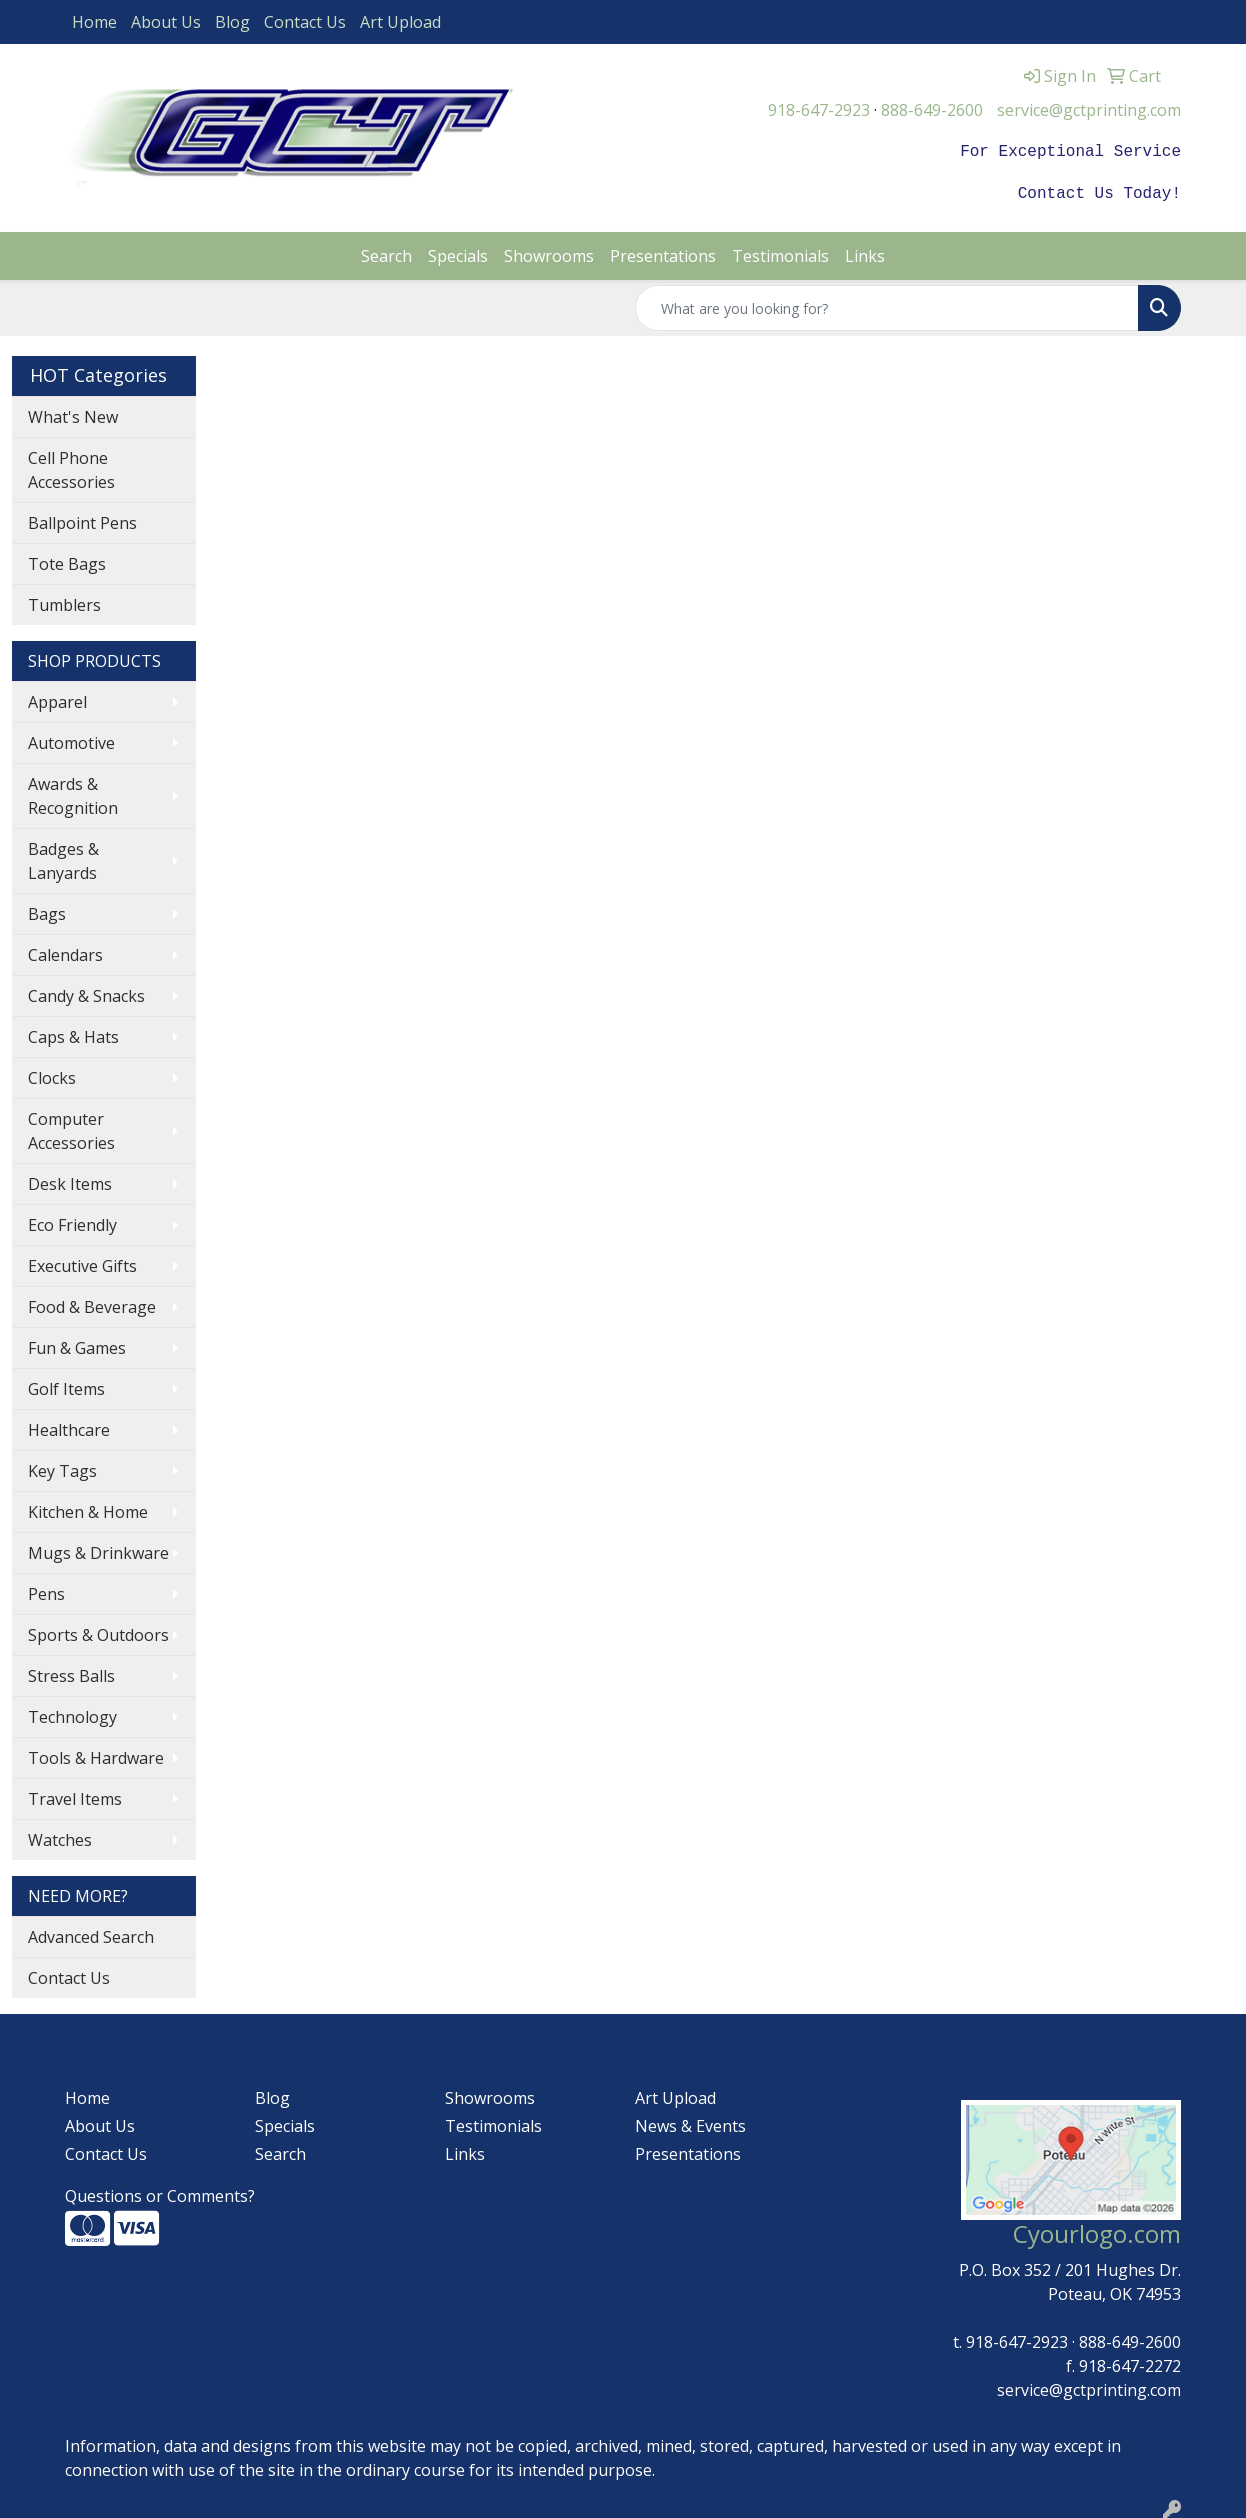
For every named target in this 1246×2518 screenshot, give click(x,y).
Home (94, 22)
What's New (73, 413)
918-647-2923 (819, 110)
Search (386, 252)
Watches (60, 1836)
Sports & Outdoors (98, 1631)
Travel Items (75, 1795)
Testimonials (780, 252)
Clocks (52, 1074)
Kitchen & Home (88, 1508)
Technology (72, 1713)
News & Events (690, 2122)
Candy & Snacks (86, 992)
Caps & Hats (73, 1033)
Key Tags (62, 1467)
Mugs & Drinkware (98, 1549)
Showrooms (549, 252)
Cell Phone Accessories (71, 466)
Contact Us (305, 22)
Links (865, 252)
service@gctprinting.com (1089, 110)
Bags (47, 910)
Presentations (663, 252)
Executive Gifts (82, 1262)
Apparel (57, 698)
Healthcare (69, 1426)
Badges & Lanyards (63, 857)
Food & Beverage (92, 1303)
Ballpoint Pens (82, 519)
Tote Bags (67, 560)
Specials (458, 252)
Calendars (65, 951)
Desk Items (70, 1180)
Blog (232, 22)
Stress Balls (71, 1672)
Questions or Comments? (160, 2192)
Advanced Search (91, 1933)
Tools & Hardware (96, 1754)
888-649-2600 (932, 110)
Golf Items (66, 1385)
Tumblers (64, 601)
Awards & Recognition (73, 792)
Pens (46, 1590)
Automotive (71, 739)
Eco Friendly (72, 1221)
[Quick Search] (887, 304)
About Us (166, 22)
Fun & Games (77, 1344)
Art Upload (400, 22)
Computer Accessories (71, 1127)
